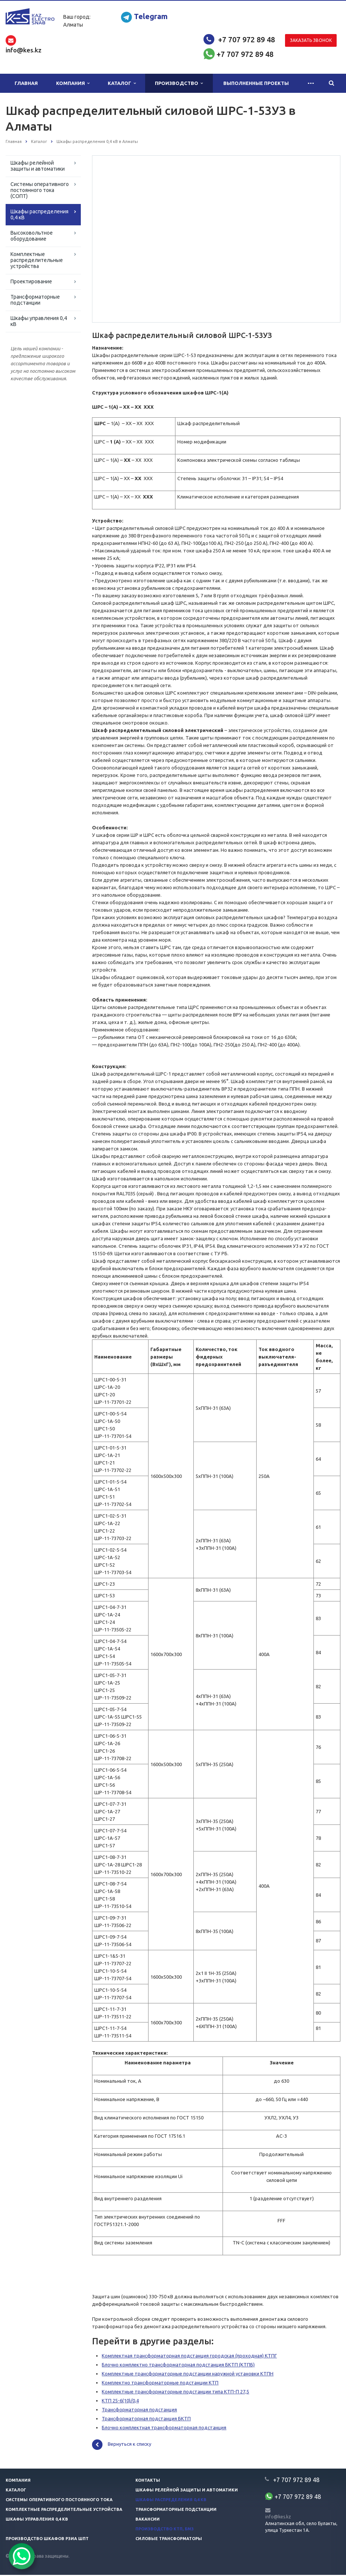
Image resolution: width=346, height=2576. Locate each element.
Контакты (147, 2481)
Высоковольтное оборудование (31, 236)
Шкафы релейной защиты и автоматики (37, 166)
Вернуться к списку (121, 2446)
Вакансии (147, 2520)
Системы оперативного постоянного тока (59, 2501)
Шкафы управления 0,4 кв (37, 2520)
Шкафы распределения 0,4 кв (170, 2501)
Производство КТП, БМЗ (164, 2530)
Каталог (122, 83)
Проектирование (31, 281)
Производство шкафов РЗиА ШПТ (47, 2539)
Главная (26, 83)
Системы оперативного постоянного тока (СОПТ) (39, 190)
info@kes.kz (278, 2517)
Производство (179, 83)
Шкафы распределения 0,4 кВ (39, 214)
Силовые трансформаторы (168, 2539)
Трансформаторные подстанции (35, 300)
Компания (72, 83)
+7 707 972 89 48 (246, 39)
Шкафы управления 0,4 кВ (38, 321)
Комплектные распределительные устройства (36, 260)
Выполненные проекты (256, 83)
